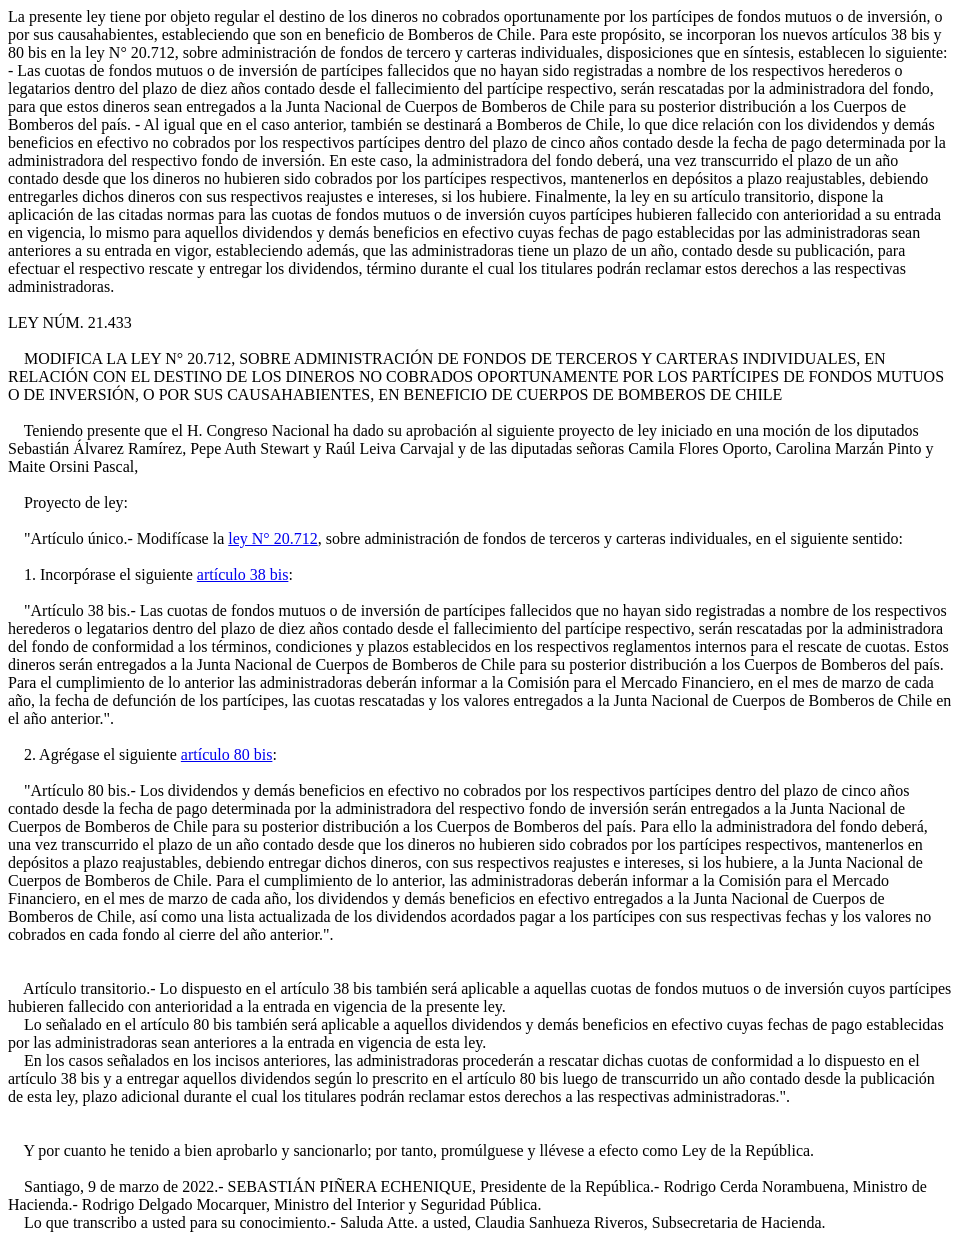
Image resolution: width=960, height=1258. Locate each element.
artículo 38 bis (243, 574)
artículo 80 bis (227, 754)
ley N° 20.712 (273, 538)
